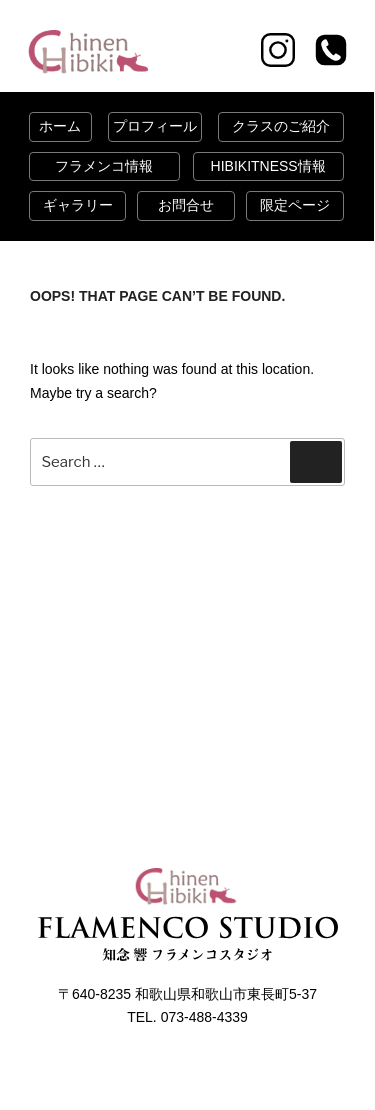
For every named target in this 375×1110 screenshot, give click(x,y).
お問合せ (186, 205)
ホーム (60, 126)
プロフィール (155, 126)
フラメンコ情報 (104, 166)
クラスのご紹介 (281, 126)
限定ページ (295, 205)
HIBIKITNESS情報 (268, 166)
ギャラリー (78, 205)
